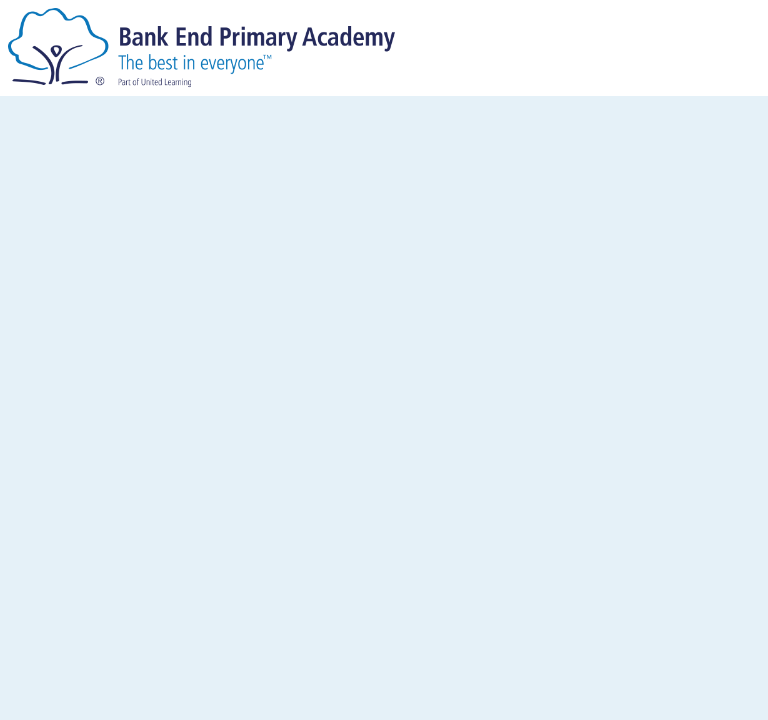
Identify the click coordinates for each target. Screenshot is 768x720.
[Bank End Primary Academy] (201, 46)
